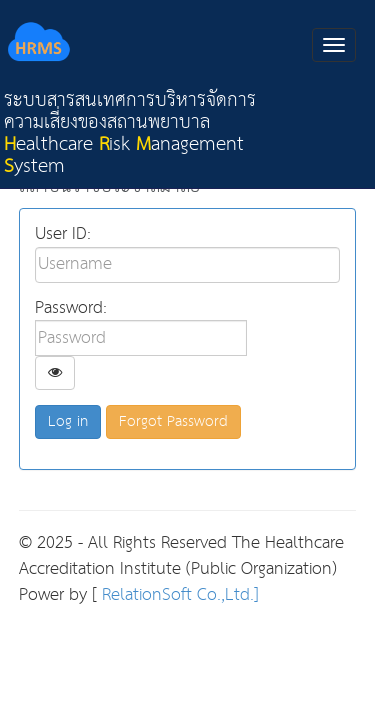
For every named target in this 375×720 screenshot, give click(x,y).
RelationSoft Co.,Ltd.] (178, 595)
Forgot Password (173, 421)
